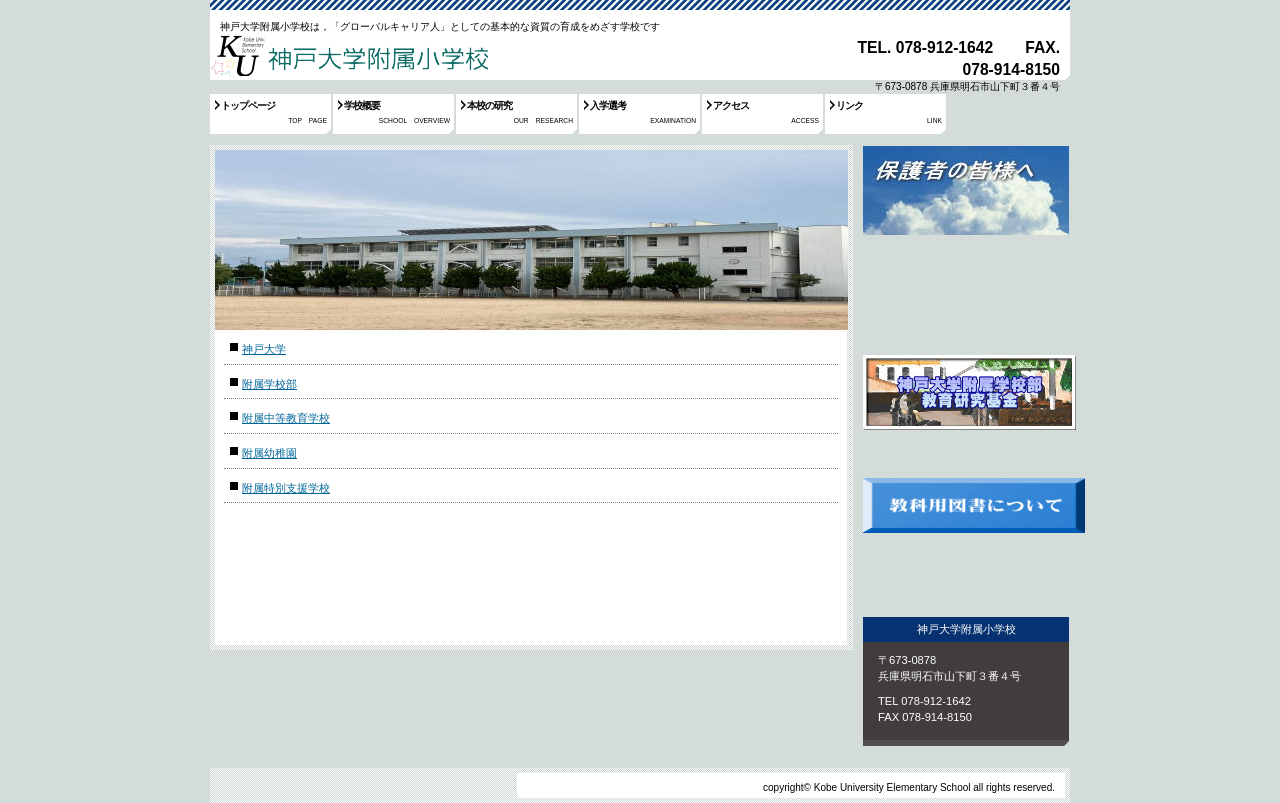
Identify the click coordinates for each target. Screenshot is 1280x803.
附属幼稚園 (269, 453)
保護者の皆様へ (966, 238)
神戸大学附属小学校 (349, 54)
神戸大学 (264, 349)
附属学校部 (269, 384)
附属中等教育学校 (286, 418)
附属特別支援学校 (286, 488)
